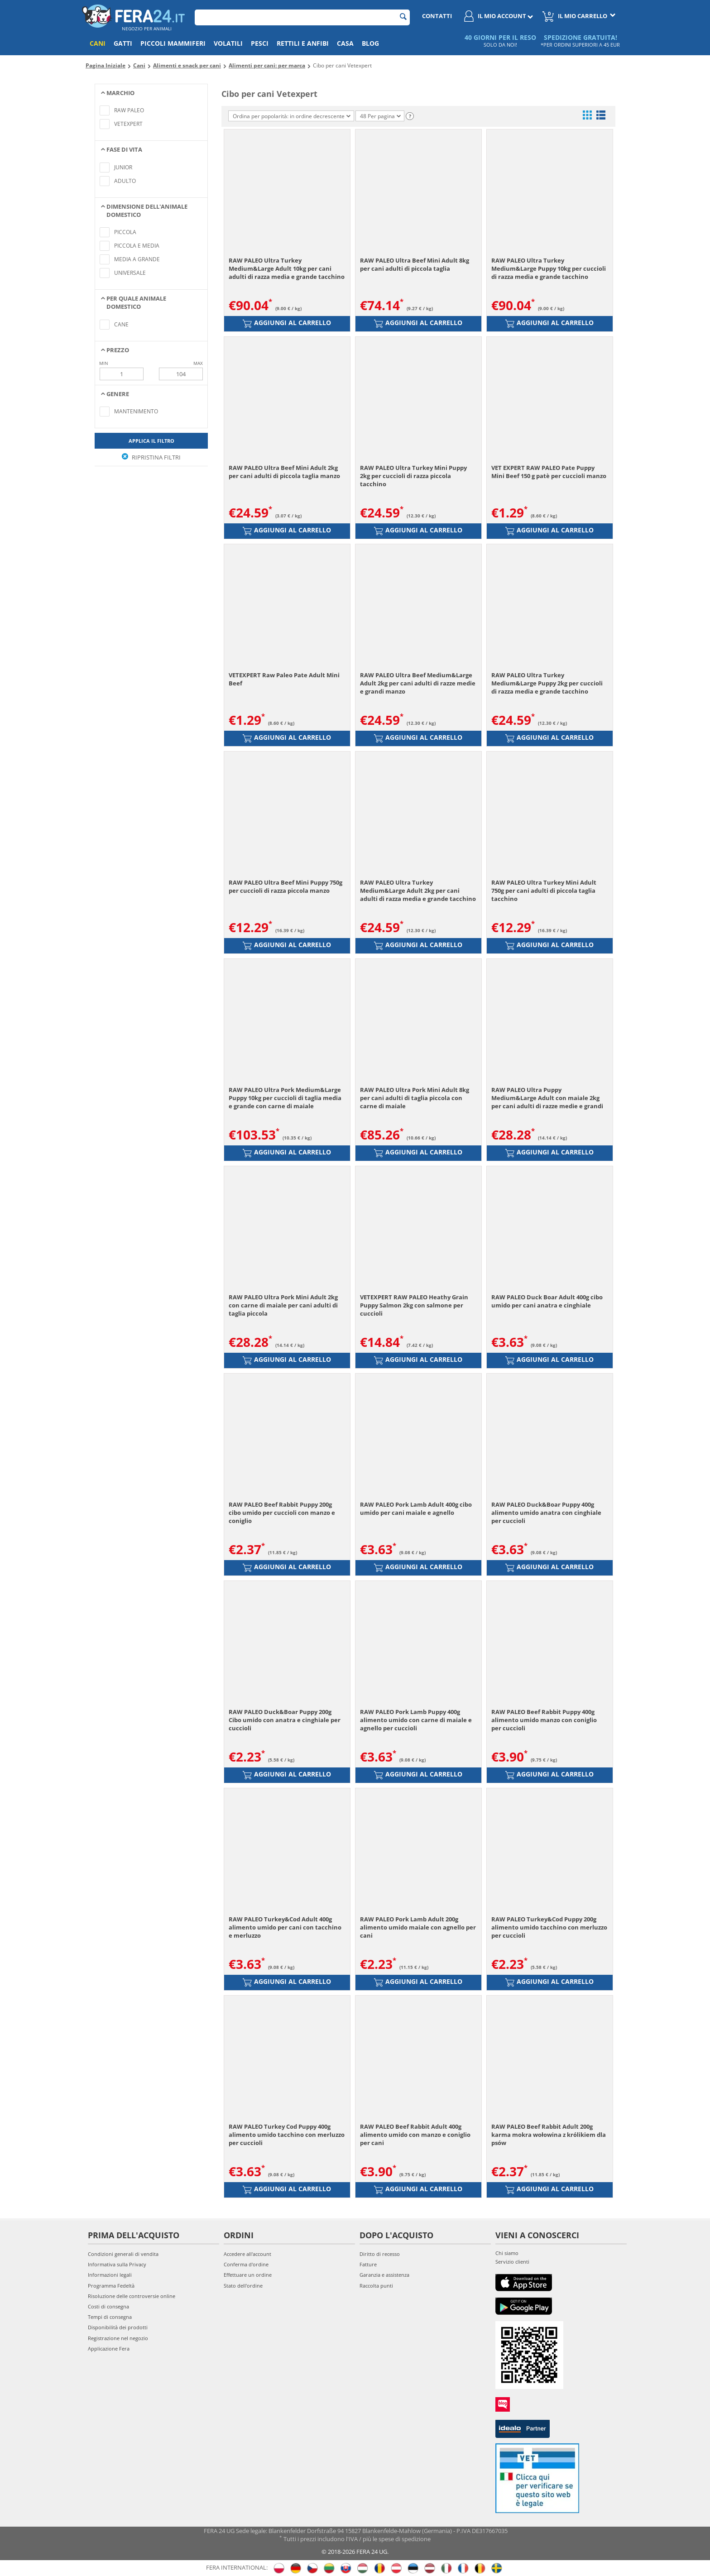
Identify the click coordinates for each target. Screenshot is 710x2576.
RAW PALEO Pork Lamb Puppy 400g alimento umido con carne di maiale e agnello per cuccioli (416, 1720)
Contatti (437, 16)
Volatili (228, 43)
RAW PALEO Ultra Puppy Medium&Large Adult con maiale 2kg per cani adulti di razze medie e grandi (547, 1098)
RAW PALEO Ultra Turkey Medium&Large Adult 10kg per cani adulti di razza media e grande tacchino (287, 268)
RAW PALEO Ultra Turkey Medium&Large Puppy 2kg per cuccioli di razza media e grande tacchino (547, 683)
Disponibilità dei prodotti (118, 2327)
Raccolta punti (376, 2285)
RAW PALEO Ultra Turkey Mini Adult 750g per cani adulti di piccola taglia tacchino (543, 890)
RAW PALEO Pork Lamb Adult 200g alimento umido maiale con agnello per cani (418, 1927)
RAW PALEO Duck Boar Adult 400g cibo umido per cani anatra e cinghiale (547, 1301)
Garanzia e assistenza (384, 2274)
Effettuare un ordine (248, 2274)
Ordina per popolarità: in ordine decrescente (291, 116)
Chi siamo (506, 2253)
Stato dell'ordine (243, 2285)
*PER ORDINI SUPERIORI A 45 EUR (580, 44)
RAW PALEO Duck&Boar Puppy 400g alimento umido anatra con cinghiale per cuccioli (546, 1512)
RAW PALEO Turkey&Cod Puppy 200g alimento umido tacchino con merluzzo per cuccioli (549, 1927)
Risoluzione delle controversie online (131, 2296)
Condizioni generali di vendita (123, 2253)
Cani (98, 43)
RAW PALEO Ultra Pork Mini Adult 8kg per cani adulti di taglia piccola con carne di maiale (414, 1098)
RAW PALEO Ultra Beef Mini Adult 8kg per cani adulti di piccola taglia (414, 264)
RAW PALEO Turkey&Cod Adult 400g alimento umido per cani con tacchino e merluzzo (285, 1927)
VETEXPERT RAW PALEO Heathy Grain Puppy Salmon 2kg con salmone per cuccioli (414, 1305)
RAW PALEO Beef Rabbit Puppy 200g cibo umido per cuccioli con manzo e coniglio (282, 1512)
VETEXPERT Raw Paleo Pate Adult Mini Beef (284, 679)
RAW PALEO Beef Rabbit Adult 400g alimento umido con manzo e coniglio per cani (415, 2134)
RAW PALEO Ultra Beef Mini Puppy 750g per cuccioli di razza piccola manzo (285, 886)
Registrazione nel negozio (118, 2338)
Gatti (123, 43)
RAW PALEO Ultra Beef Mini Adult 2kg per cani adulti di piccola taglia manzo (284, 472)
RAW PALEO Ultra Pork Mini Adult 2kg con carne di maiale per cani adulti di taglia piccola (283, 1305)
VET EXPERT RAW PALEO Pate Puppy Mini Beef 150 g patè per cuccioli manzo (548, 472)
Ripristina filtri (151, 457)
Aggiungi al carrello (287, 323)
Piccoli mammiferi (173, 43)
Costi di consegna (108, 2306)
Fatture (368, 2264)
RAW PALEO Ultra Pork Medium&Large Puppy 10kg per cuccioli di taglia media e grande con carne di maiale (285, 1098)
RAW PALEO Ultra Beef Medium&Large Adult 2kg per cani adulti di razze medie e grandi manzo (417, 683)
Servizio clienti (512, 2261)
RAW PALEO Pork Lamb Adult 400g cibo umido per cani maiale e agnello (416, 1508)
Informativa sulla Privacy (117, 2264)
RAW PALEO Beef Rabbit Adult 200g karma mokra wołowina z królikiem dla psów (548, 2134)
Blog (370, 43)
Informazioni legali (110, 2274)
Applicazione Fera (109, 2348)
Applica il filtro (151, 440)
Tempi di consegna (110, 2316)
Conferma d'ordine (246, 2264)
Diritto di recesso (380, 2253)
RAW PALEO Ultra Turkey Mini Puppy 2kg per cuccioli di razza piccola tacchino (413, 476)
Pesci (260, 43)
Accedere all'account (247, 2253)
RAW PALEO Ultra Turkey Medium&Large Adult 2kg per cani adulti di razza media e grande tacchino (418, 890)
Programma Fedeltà (111, 2285)
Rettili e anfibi (303, 43)
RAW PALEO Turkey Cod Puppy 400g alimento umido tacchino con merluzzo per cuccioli (287, 2134)
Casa (345, 43)
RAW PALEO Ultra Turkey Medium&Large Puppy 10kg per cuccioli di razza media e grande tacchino (548, 268)
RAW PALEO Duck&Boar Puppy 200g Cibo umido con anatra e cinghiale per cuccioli (285, 1720)
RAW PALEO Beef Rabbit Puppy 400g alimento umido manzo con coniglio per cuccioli (544, 1720)
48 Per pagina (380, 116)
